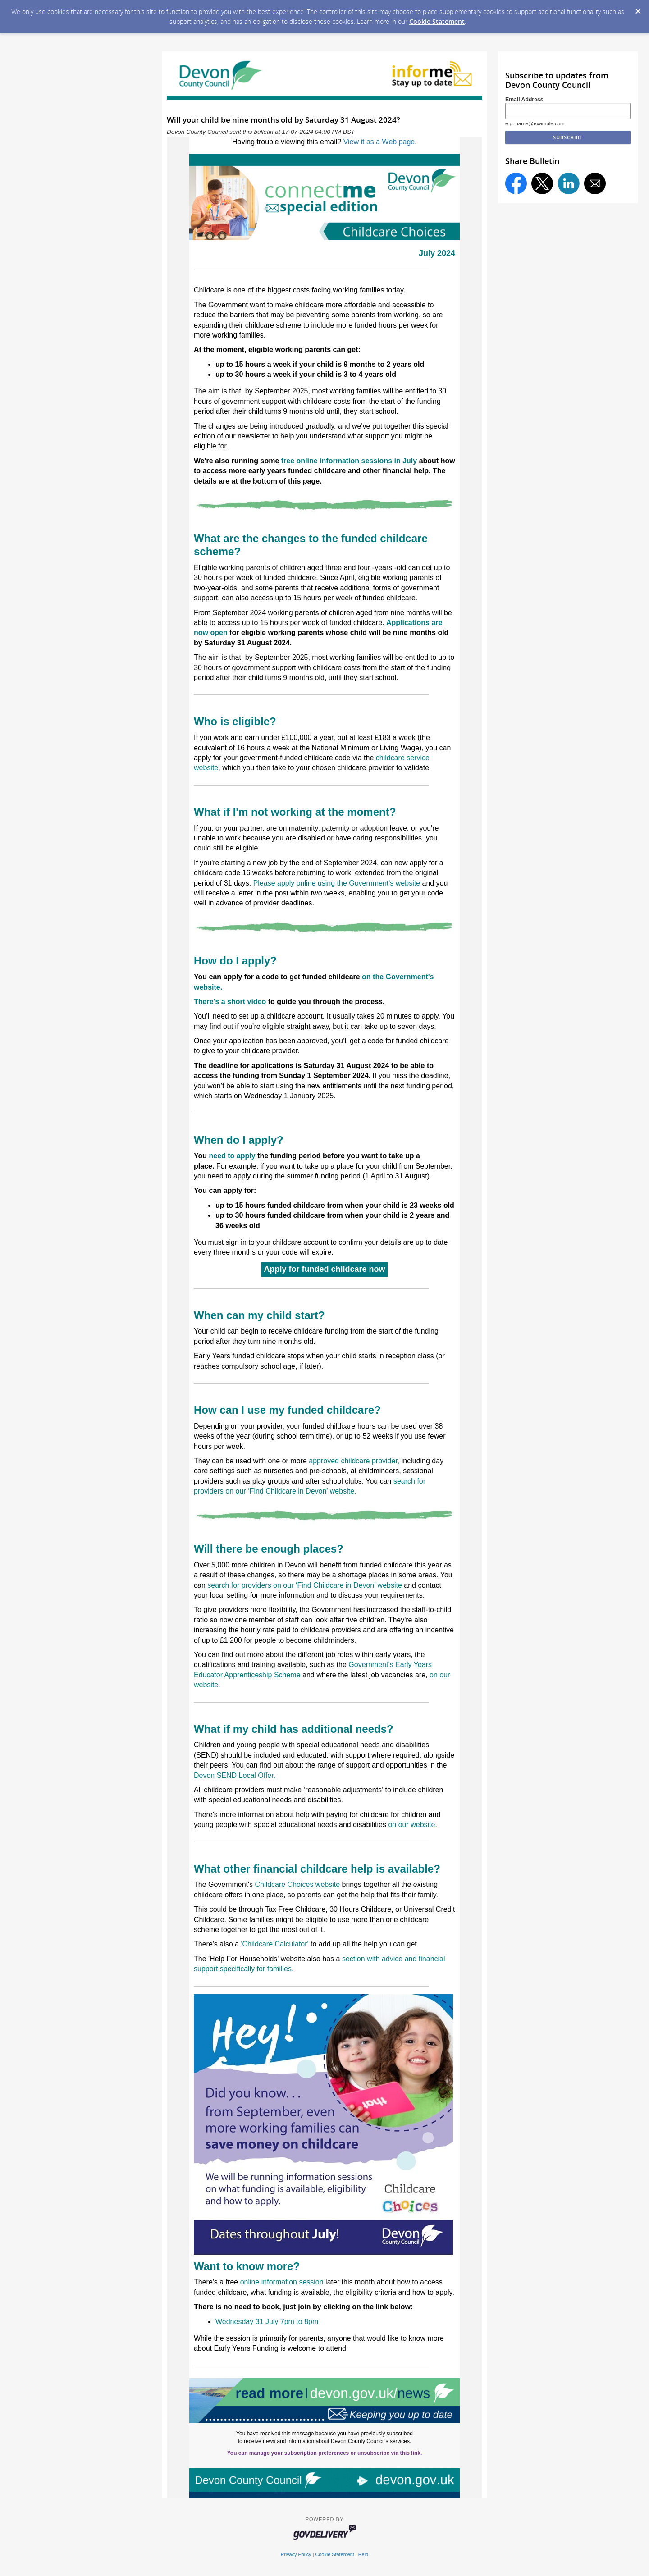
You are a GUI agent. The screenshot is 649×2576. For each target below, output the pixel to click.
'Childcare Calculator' (274, 1944)
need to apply (232, 1156)
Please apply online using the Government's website (336, 883)
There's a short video (230, 1001)
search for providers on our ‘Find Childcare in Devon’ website (304, 1585)
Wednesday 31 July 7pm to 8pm (266, 2321)
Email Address (524, 99)
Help (363, 2554)
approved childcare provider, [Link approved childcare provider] (354, 1461)
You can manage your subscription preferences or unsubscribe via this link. (324, 2453)
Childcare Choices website (297, 1884)
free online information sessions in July (349, 461)
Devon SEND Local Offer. (234, 1775)
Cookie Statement (437, 21)
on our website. (412, 1824)
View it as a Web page (379, 142)
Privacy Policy (296, 2554)
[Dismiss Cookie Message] (637, 8)
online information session (282, 2282)
